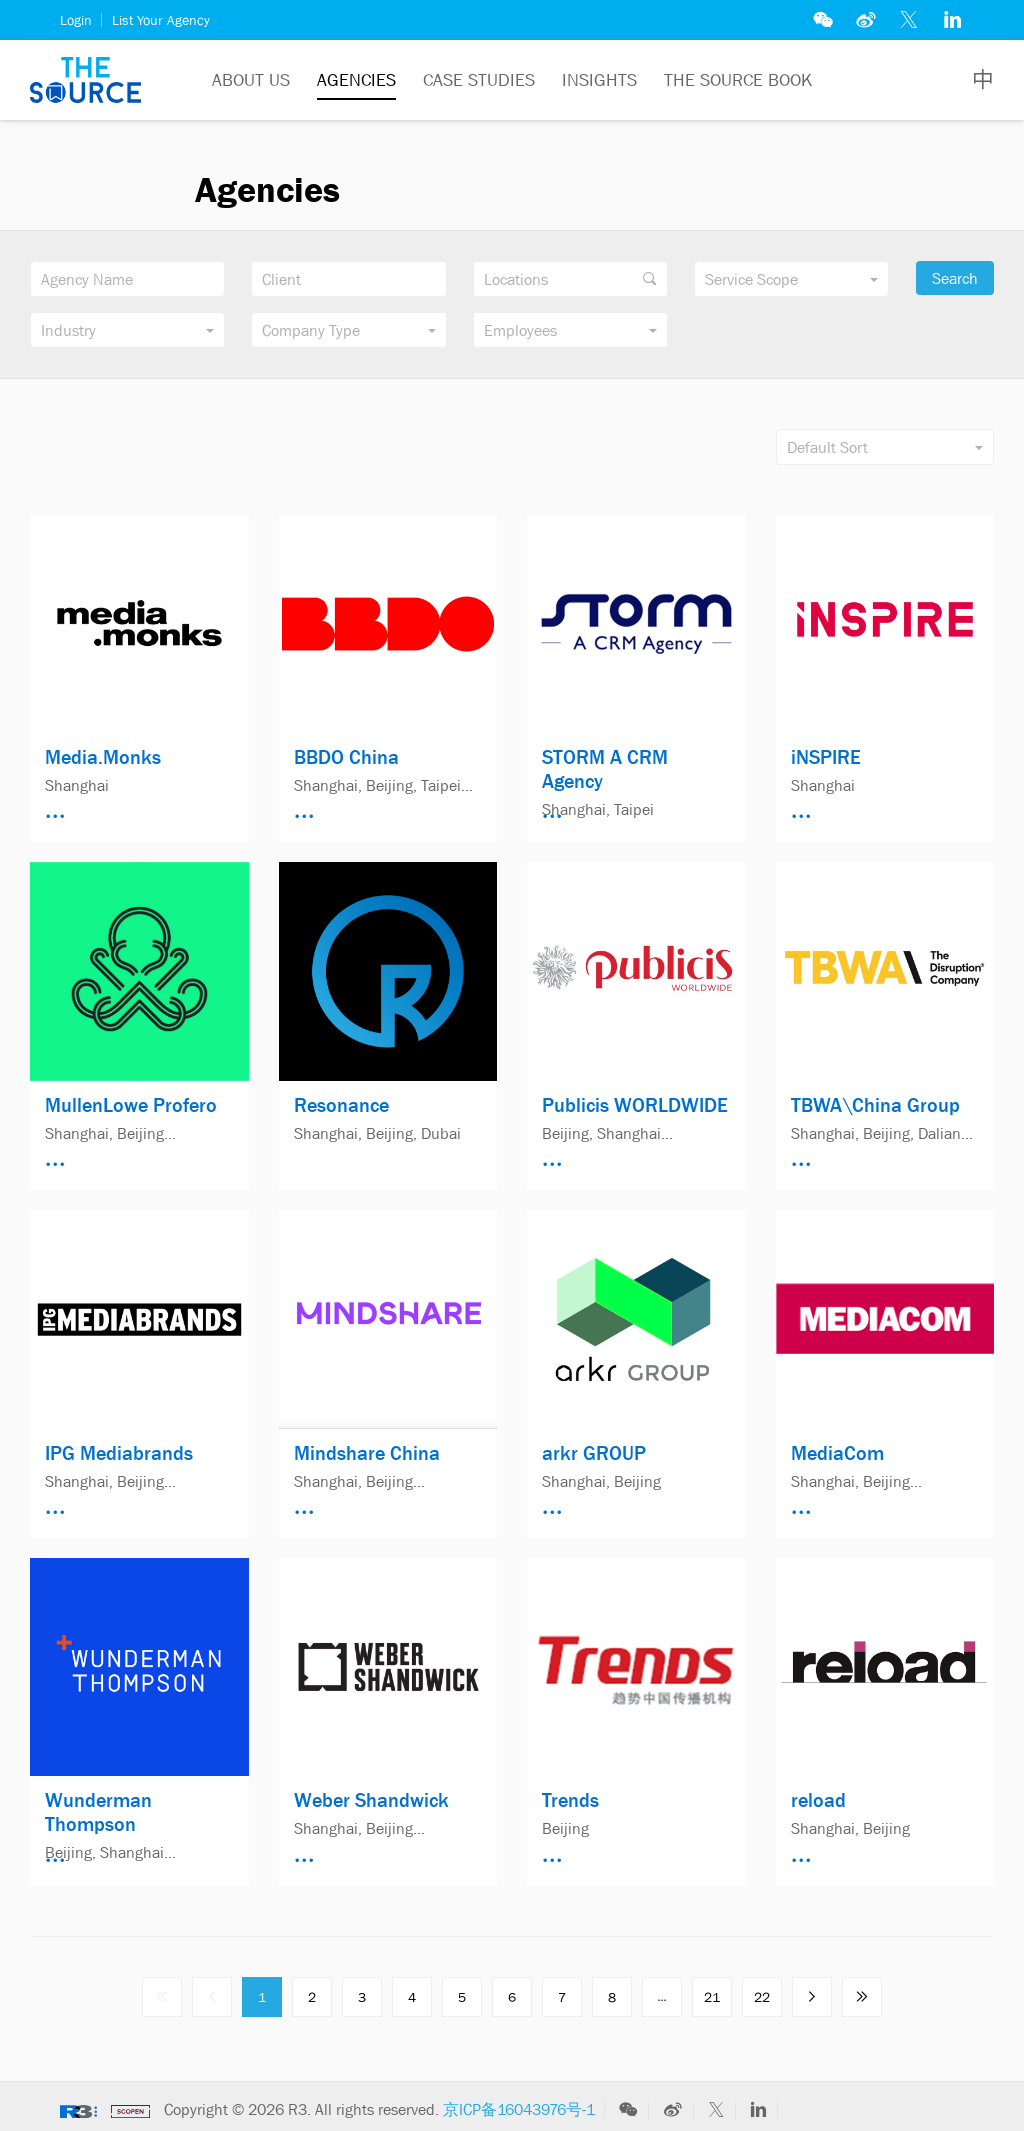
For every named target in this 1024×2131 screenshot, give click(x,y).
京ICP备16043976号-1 (519, 2109)
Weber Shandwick (371, 1800)
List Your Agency (161, 20)
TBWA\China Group (875, 1105)
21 (712, 1997)
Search (955, 278)
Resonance (341, 1105)
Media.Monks (103, 757)
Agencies (356, 80)
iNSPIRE (826, 757)
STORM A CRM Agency (605, 769)
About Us (251, 80)
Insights (599, 80)
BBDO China (346, 757)
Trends (570, 1800)
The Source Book (738, 80)
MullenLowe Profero (131, 1105)
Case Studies (479, 80)
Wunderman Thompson (98, 1812)
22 (762, 1997)
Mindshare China (367, 1453)
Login (76, 20)
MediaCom (837, 1453)
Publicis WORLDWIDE (635, 1105)
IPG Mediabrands (119, 1453)
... (662, 1996)
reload (818, 1800)
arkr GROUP (594, 1453)
